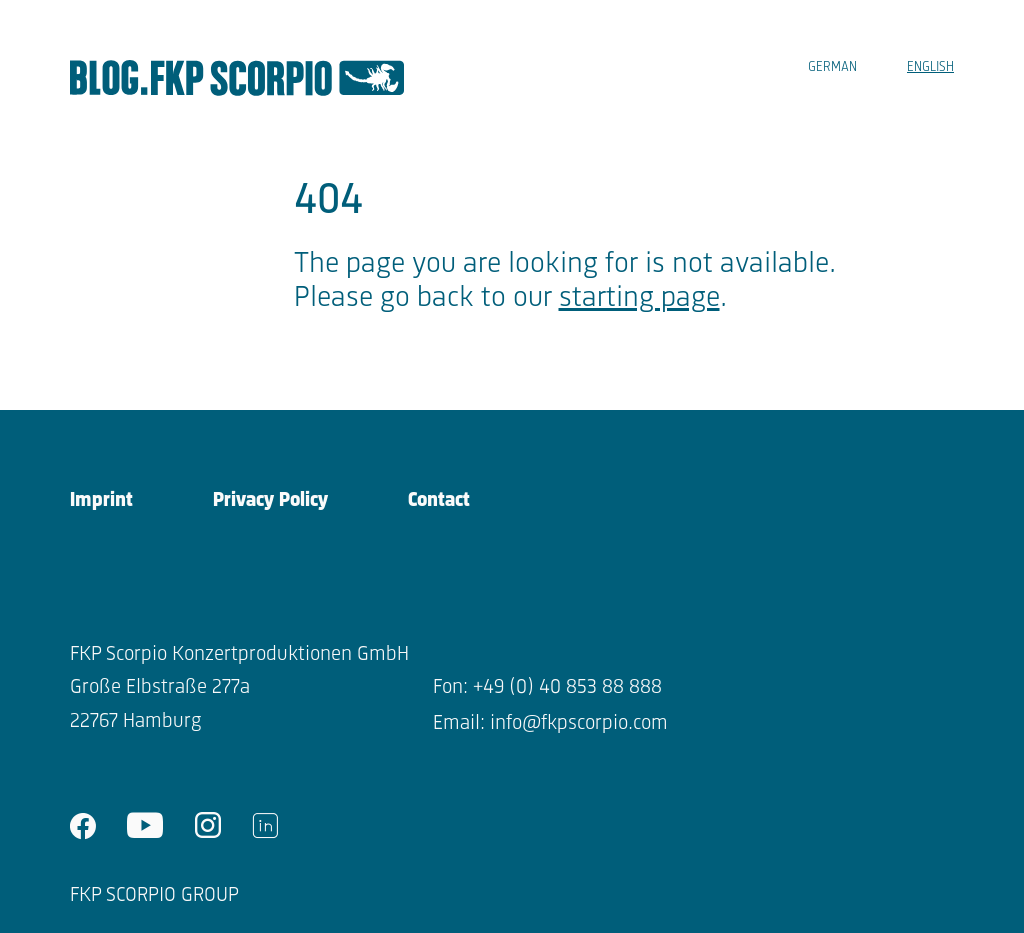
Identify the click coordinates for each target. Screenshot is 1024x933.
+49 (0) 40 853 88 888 (567, 687)
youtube (145, 826)
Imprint (101, 500)
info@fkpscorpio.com (579, 723)
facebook (83, 826)
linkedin (265, 826)
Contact (439, 500)
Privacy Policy (270, 500)
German (832, 67)
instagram (208, 826)
